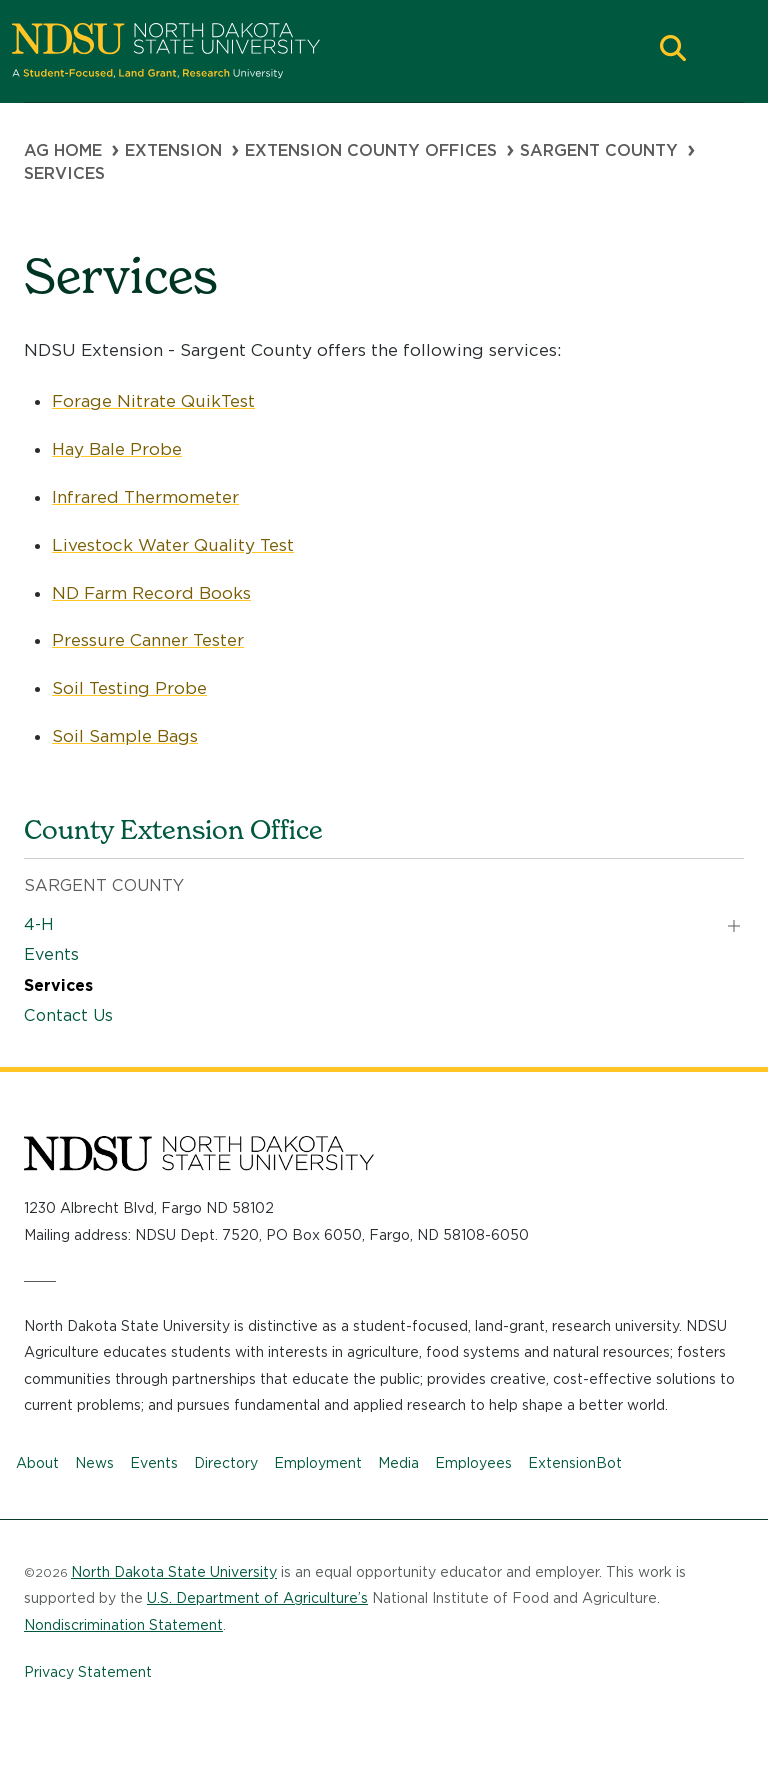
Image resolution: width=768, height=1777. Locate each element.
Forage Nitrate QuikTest (153, 401)
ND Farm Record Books (151, 593)
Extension (173, 150)
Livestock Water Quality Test (173, 545)
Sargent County (599, 150)
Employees (473, 1463)
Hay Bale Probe (117, 449)
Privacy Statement (88, 1672)
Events (51, 954)
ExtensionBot (575, 1463)
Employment (318, 1463)
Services (58, 985)
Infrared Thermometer (145, 497)
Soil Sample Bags (125, 736)
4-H (39, 924)
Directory (226, 1463)
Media (398, 1463)
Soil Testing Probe (129, 688)
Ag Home (63, 150)
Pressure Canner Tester (148, 640)
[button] (673, 50)
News (94, 1463)
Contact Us (68, 1015)
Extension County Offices (371, 150)
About (37, 1463)
